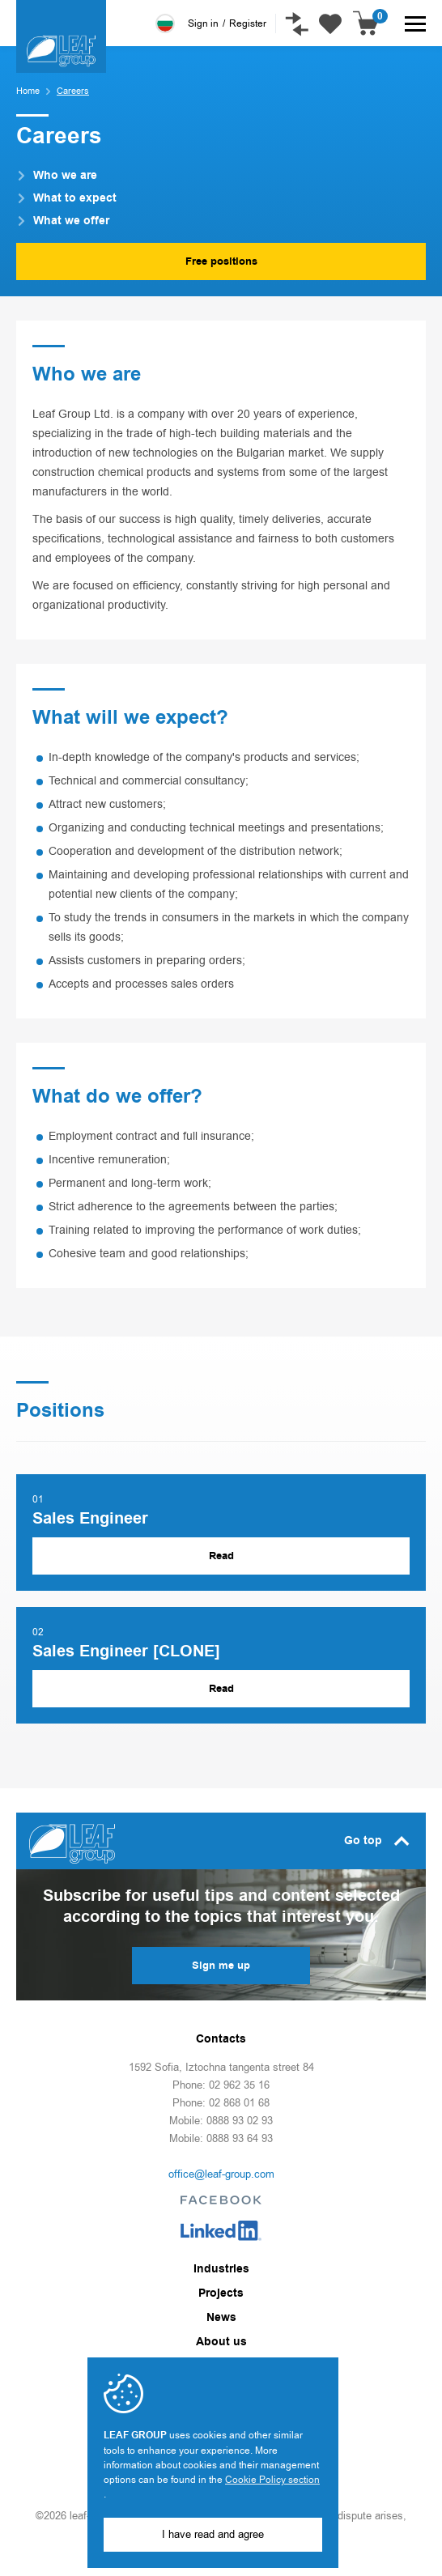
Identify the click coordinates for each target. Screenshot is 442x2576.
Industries (221, 2269)
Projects (221, 2293)
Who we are (58, 176)
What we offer (64, 221)
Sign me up (221, 1965)
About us (221, 2342)
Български (165, 23)
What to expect (68, 198)
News (221, 2318)
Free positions (221, 261)
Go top (377, 1841)
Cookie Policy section (272, 2479)
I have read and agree (213, 2534)
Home (28, 91)
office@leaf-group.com (221, 2174)
